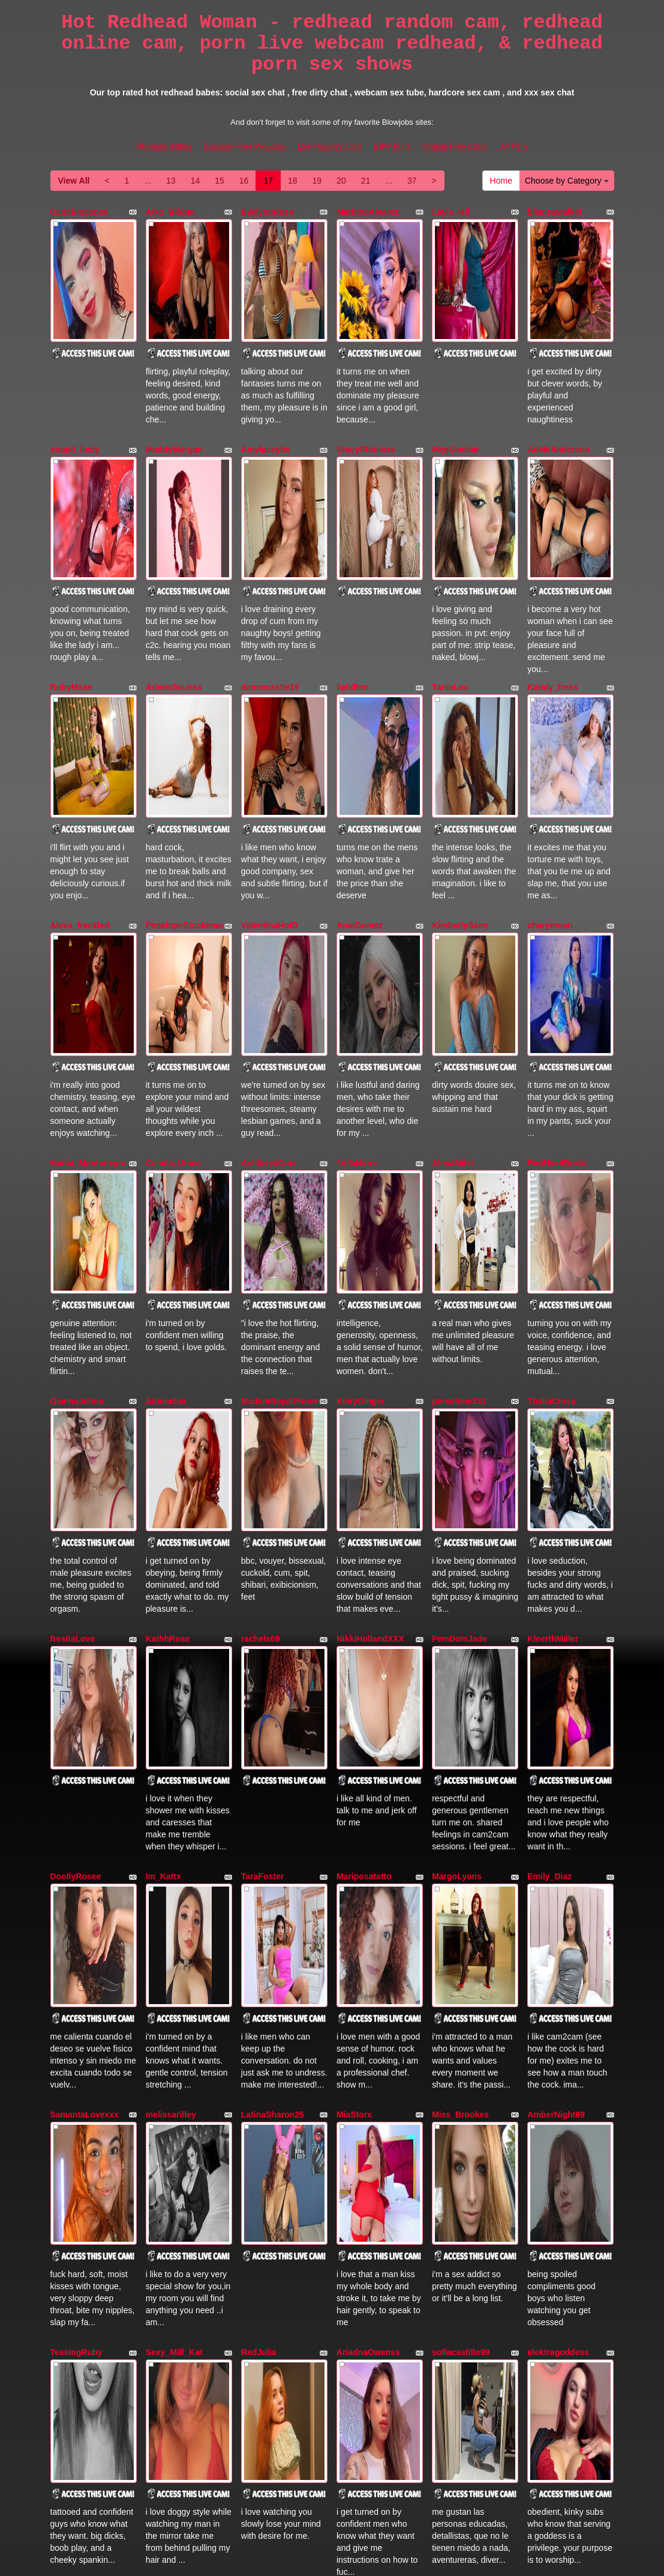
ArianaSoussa (174, 572)
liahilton (352, 572)
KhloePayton (171, 2015)
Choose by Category (567, 180)
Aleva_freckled (80, 752)
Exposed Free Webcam (245, 146)
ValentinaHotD (269, 752)
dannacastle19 (270, 572)
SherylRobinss (365, 392)
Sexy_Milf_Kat (174, 1835)
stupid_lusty (75, 392)
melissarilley (171, 1654)
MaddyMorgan (174, 392)
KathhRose (168, 1294)
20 (341, 180)
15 (219, 180)
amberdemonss (463, 2015)
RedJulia (258, 1835)
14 (195, 180)
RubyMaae (71, 572)
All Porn (514, 146)
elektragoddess (558, 1835)
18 (293, 180)
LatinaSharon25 (272, 1654)
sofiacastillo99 (461, 1835)
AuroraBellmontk (275, 2015)
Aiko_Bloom (170, 212)
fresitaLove (72, 1294)
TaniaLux (450, 572)
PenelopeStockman (184, 752)
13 (171, 180)
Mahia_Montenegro (88, 933)
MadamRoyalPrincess (284, 1113)
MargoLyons (457, 1474)
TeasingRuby (76, 1835)
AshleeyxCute (269, 933)
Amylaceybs (265, 392)
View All (74, 180)
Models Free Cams (455, 146)
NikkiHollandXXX (370, 1294)
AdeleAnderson (558, 392)
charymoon (549, 752)
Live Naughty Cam (330, 146)
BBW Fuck (392, 146)
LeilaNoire (356, 933)
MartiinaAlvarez (367, 212)
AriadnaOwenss (368, 1835)
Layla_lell (451, 212)
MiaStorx (354, 1654)
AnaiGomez (359, 752)
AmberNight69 (556, 1654)
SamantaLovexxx (84, 1654)
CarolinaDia (550, 2015)
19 (317, 180)
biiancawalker (554, 212)
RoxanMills (358, 2015)
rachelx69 (260, 1294)
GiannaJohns (77, 1113)
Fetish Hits (376, 2558)
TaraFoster (262, 1474)
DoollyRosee (75, 1474)
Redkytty (68, 2195)
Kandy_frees (552, 572)
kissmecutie (74, 2015)
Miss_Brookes (460, 1654)
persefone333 (459, 1113)
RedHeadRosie (557, 933)
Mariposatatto (364, 1474)
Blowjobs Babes (165, 146)
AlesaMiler (453, 933)
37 (412, 180)
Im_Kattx (163, 1474)
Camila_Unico (174, 933)
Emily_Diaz (549, 1474)
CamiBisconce (79, 212)
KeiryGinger (360, 1113)
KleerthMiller (552, 1294)
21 (366, 180)
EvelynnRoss (267, 212)
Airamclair (166, 1113)
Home (501, 180)
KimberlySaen (460, 752)
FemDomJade (459, 1294)
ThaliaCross (551, 1113)
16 (244, 180)
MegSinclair (455, 392)
